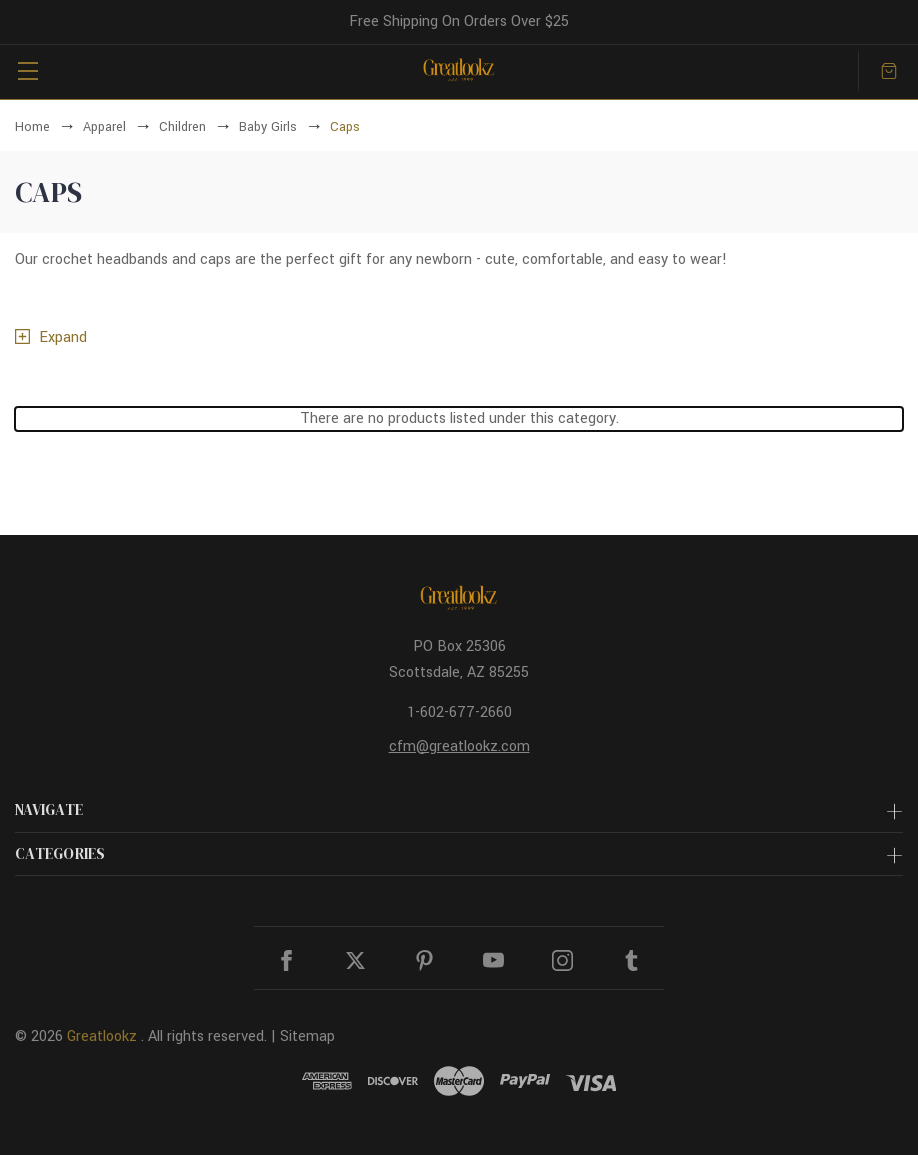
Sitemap (307, 1036)
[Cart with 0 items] (889, 71)
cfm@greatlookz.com (459, 746)
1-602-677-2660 (459, 712)
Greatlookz (102, 1036)
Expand (63, 337)
